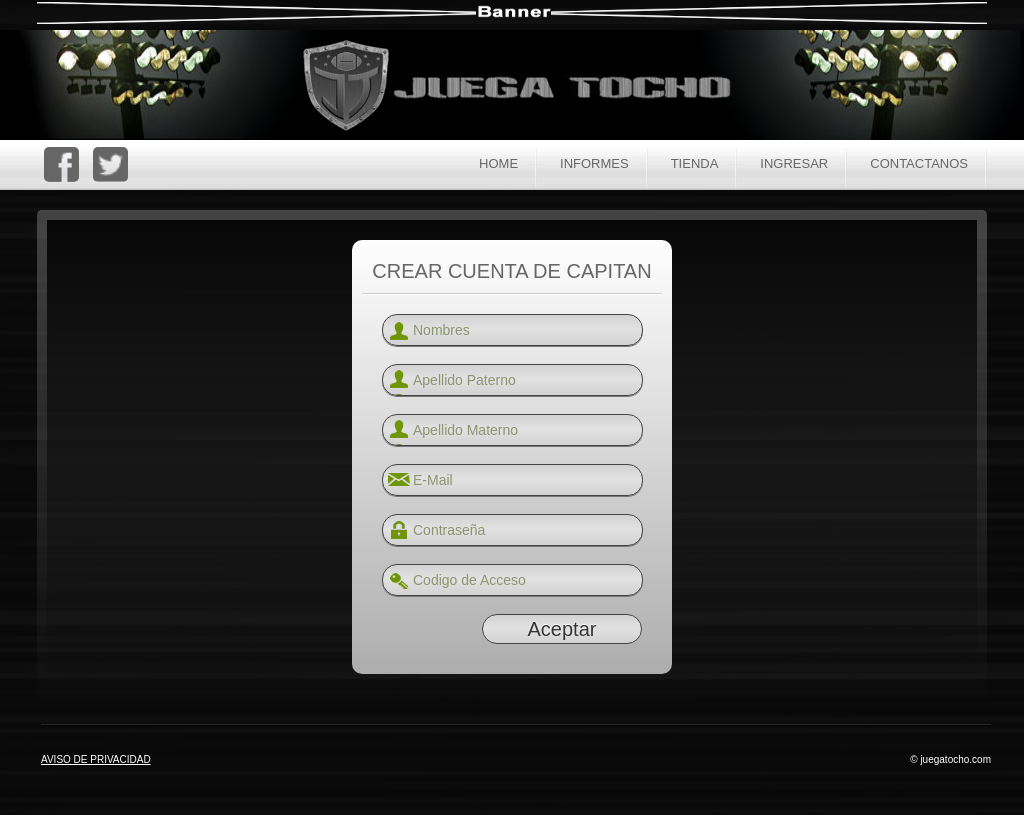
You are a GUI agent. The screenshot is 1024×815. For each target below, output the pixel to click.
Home (498, 163)
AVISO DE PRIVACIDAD (96, 759)
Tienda (695, 163)
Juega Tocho (528, 87)
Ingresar (794, 163)
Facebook (61, 164)
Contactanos (919, 163)
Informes (594, 163)
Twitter (110, 164)
